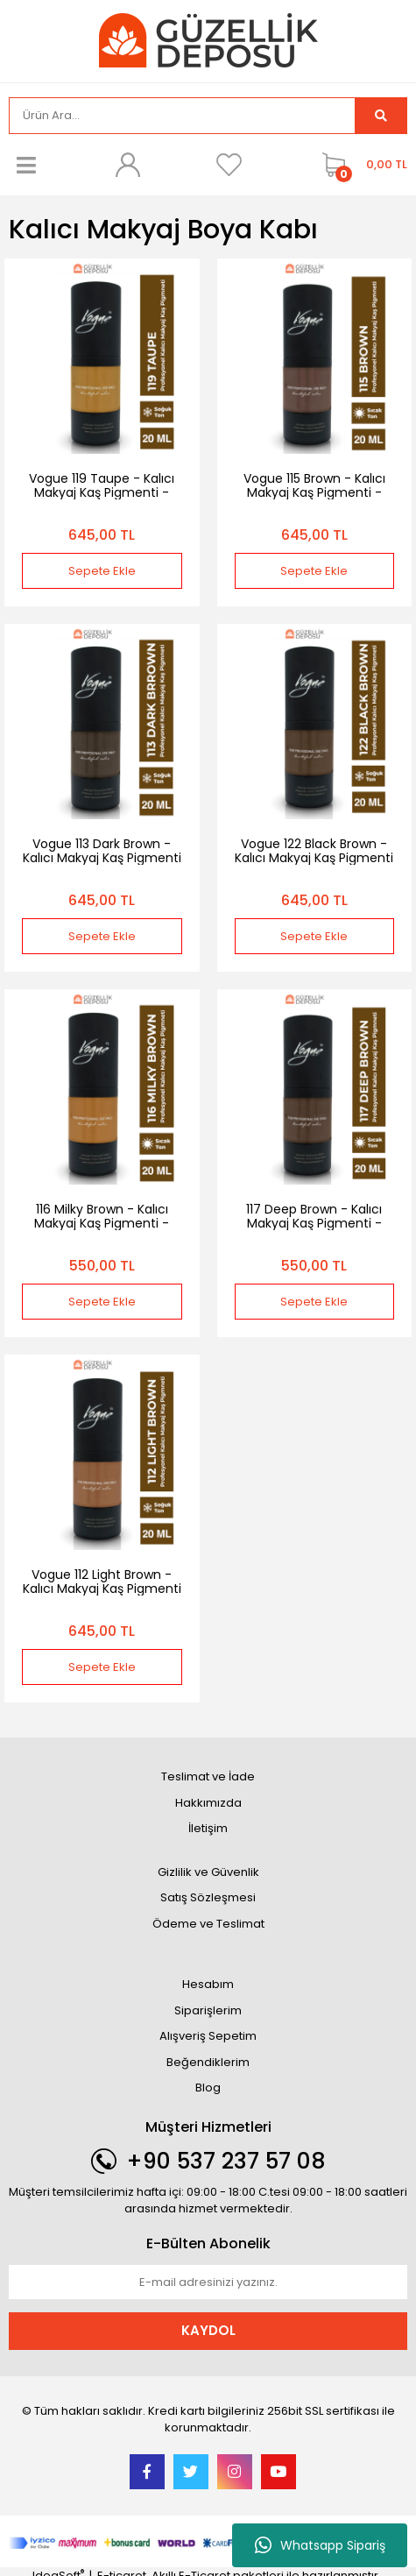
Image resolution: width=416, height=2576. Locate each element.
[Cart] (360, 164)
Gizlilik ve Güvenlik (208, 1872)
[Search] (182, 115)
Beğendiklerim (208, 2062)
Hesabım (208, 1984)
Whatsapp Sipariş (320, 2545)
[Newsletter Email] (208, 2282)
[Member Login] (127, 164)
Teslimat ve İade (208, 1776)
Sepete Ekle (102, 571)
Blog (208, 2087)
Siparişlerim (208, 2010)
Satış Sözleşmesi (208, 1897)
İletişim (208, 1828)
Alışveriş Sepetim (208, 2036)
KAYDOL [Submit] (208, 2330)
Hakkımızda (208, 1802)
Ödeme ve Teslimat (208, 1923)
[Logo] (208, 40)
